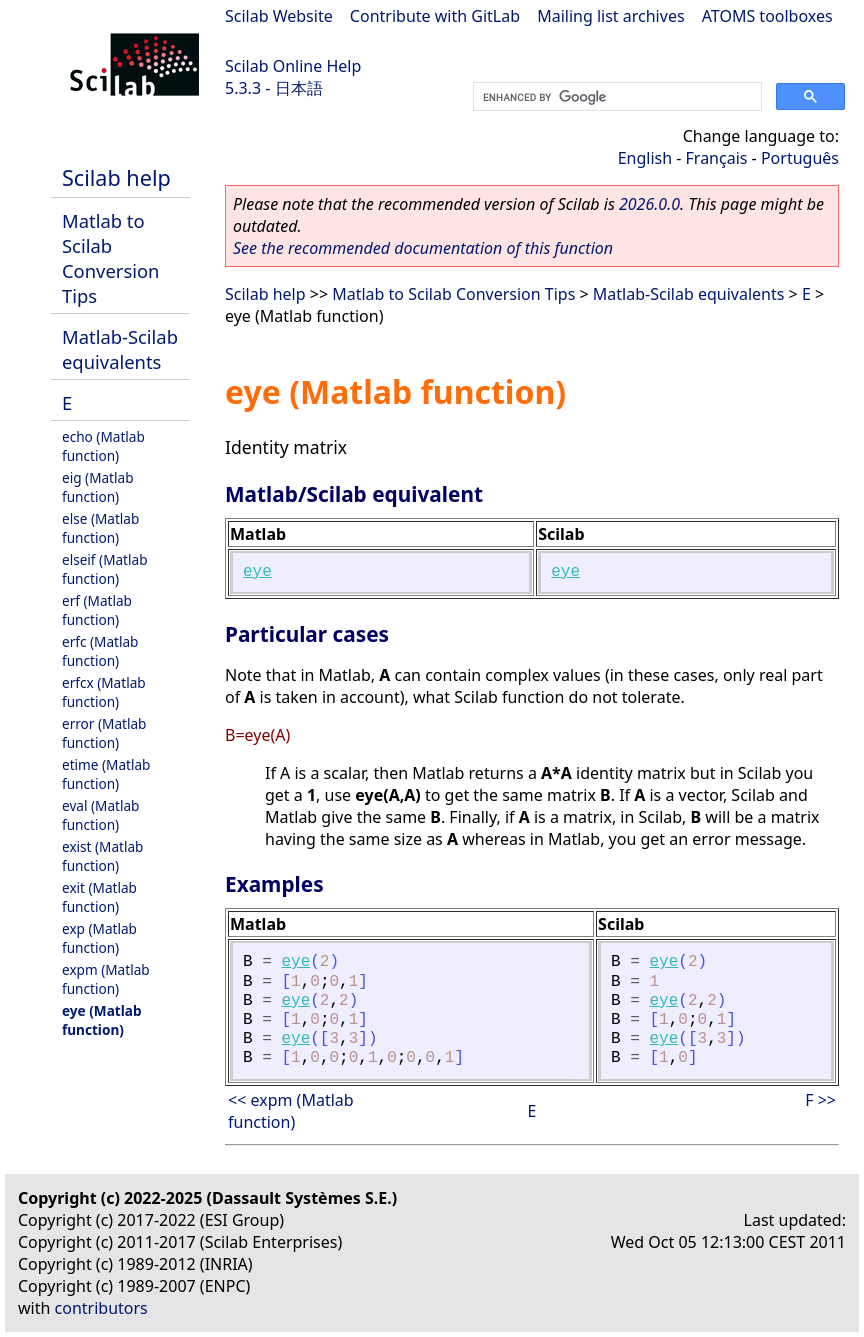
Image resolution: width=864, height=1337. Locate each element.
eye (257, 572)
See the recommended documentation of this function (423, 248)
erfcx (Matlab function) (104, 692)
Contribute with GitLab (435, 16)
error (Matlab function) (104, 733)
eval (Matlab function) (100, 815)
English (645, 158)
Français (717, 158)
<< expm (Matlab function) (291, 1111)
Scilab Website (279, 16)
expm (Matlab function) (106, 979)
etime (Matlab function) (106, 774)
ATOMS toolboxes (767, 16)
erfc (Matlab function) (100, 651)
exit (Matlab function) (99, 897)
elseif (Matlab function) (105, 569)
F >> (820, 1100)
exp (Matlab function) (99, 938)
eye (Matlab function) (102, 1020)
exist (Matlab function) (102, 856)
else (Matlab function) (100, 528)
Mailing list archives (610, 16)
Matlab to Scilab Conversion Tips (110, 258)
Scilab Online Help (293, 66)
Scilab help (116, 177)
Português (800, 158)
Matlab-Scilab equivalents (120, 349)
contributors (101, 1308)
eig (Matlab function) (98, 487)
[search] (615, 97)
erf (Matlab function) (97, 610)
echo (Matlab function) (103, 446)
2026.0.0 (649, 204)
